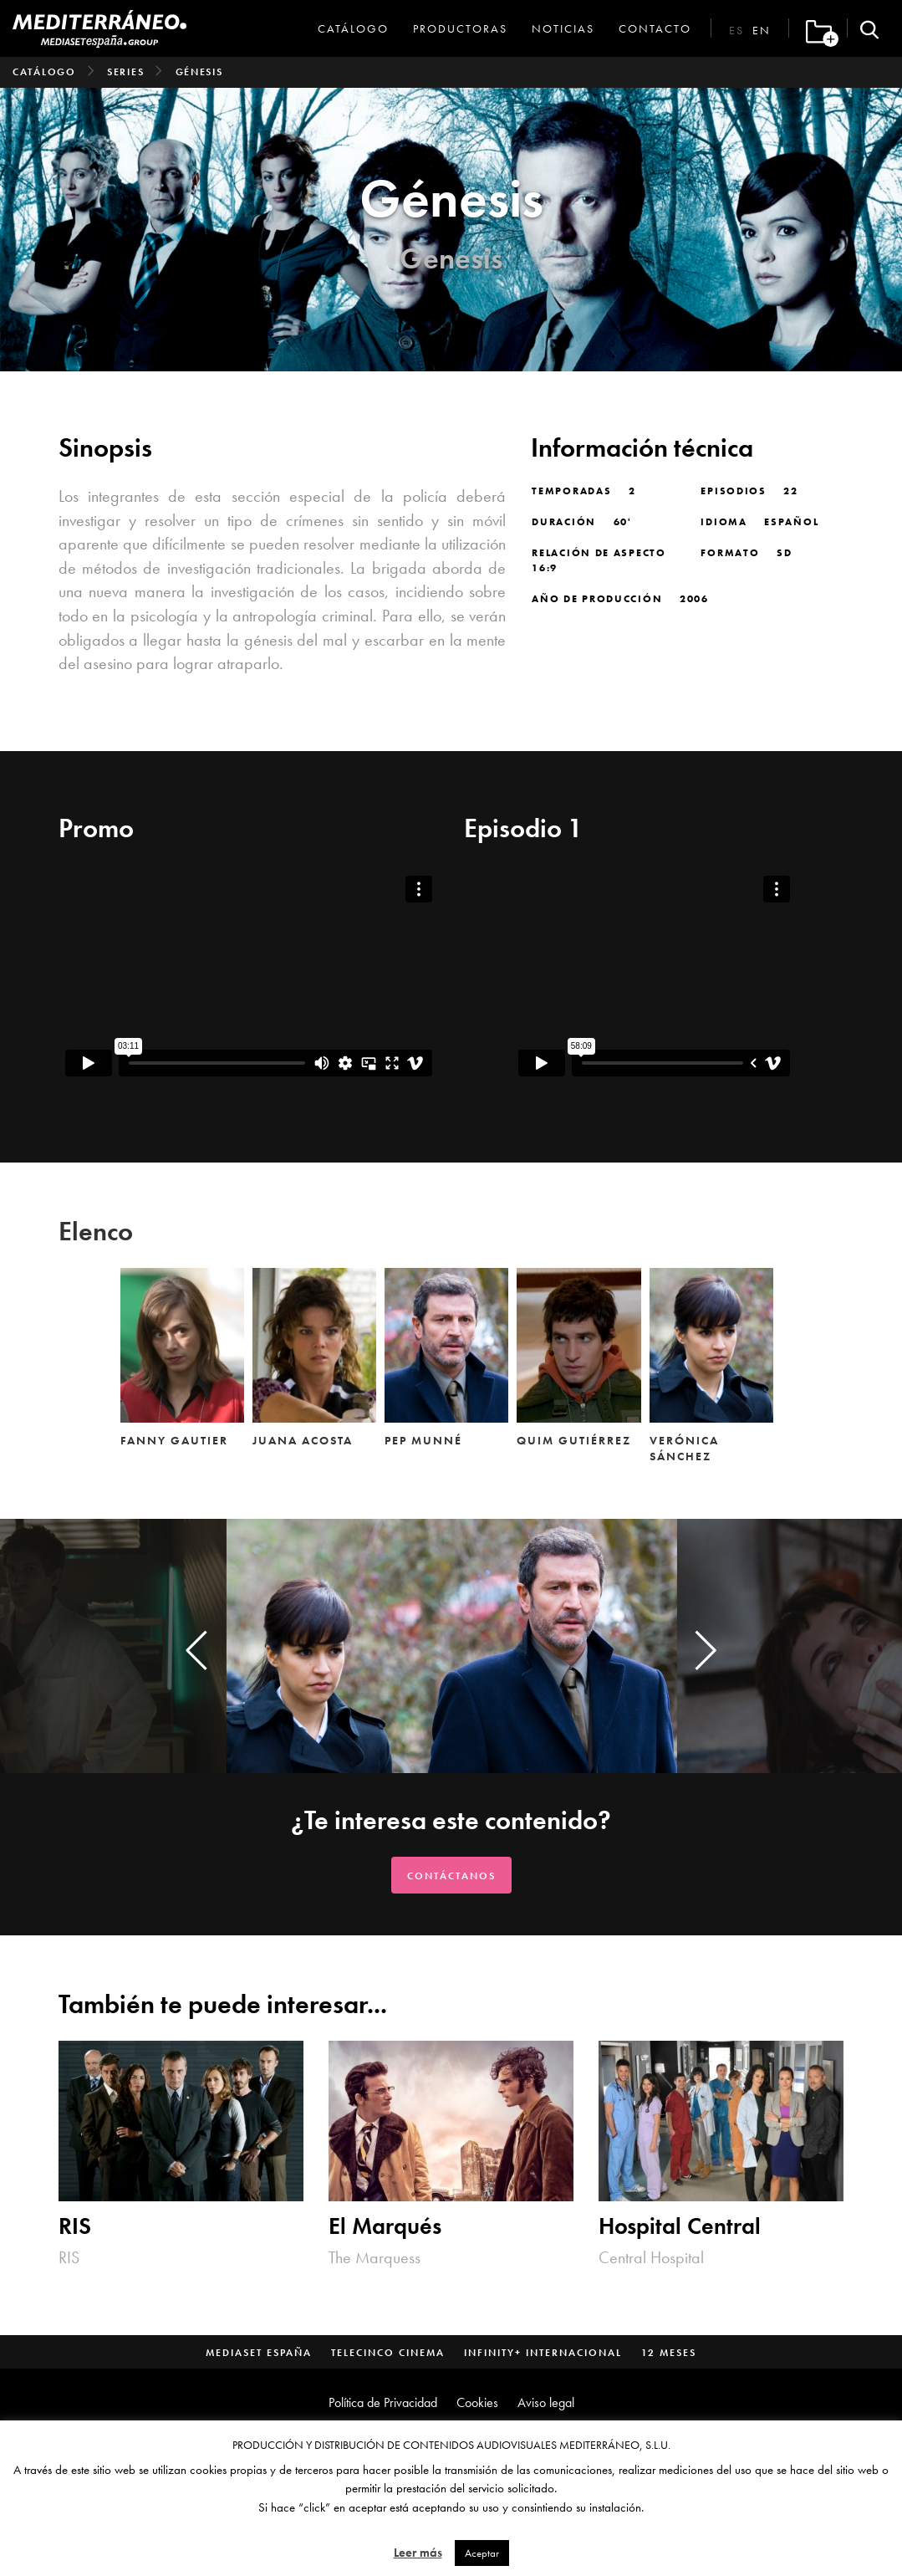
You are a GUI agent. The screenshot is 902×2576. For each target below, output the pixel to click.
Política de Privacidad (383, 2402)
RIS (75, 2227)
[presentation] (196, 1650)
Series (125, 72)
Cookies (477, 2402)
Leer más (418, 2552)
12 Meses (668, 2352)
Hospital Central (680, 2227)
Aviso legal (545, 2402)
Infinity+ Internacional (543, 2352)
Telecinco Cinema (388, 2352)
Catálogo (353, 28)
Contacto (655, 28)
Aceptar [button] (482, 2553)
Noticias (563, 28)
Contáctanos (451, 1876)
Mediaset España (259, 2352)
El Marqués (385, 2227)
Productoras (460, 28)
